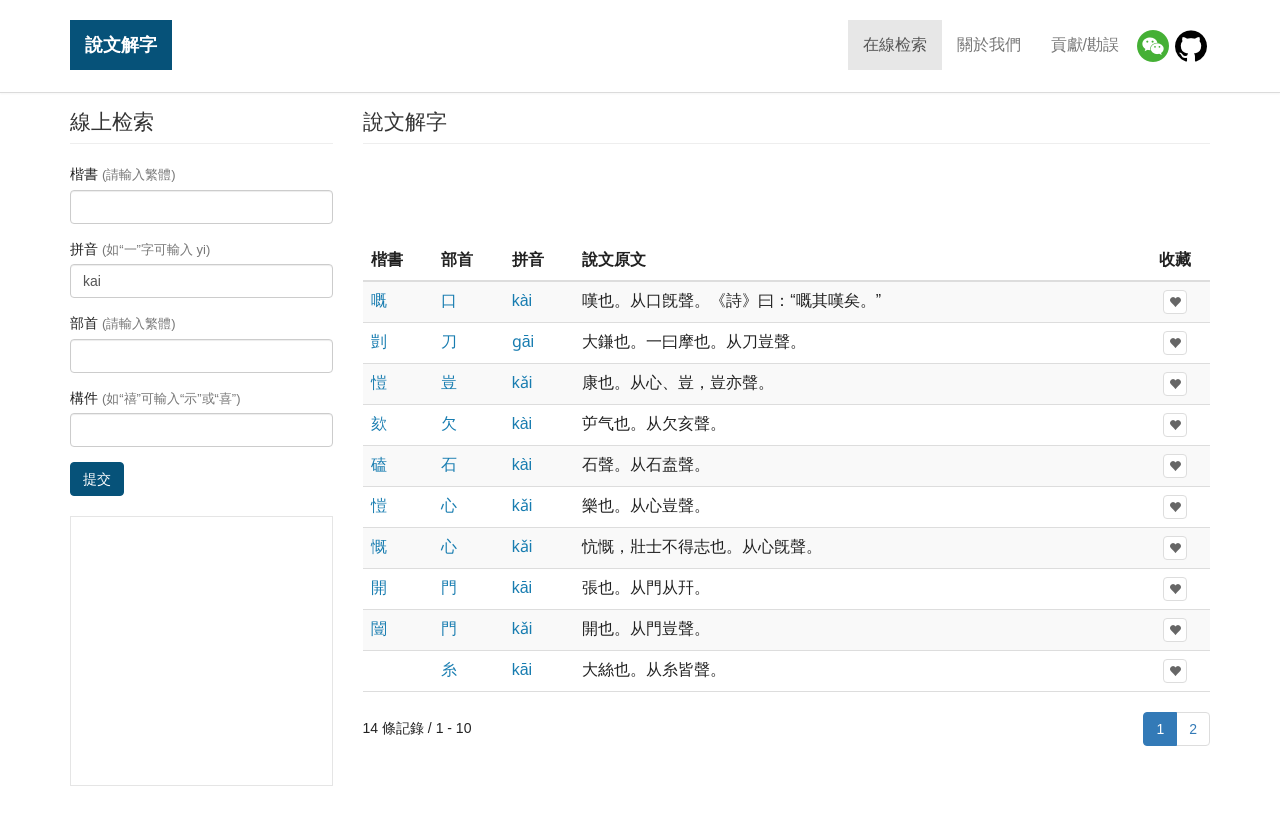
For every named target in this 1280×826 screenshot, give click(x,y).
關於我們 (989, 44)
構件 (155, 398)
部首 (123, 323)
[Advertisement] (786, 194)
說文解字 (121, 44)
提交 (97, 479)
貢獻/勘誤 (1085, 44)
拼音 (140, 249)
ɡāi (523, 341)
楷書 (123, 174)
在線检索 (895, 44)
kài (522, 300)
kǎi (522, 382)
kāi (522, 587)
